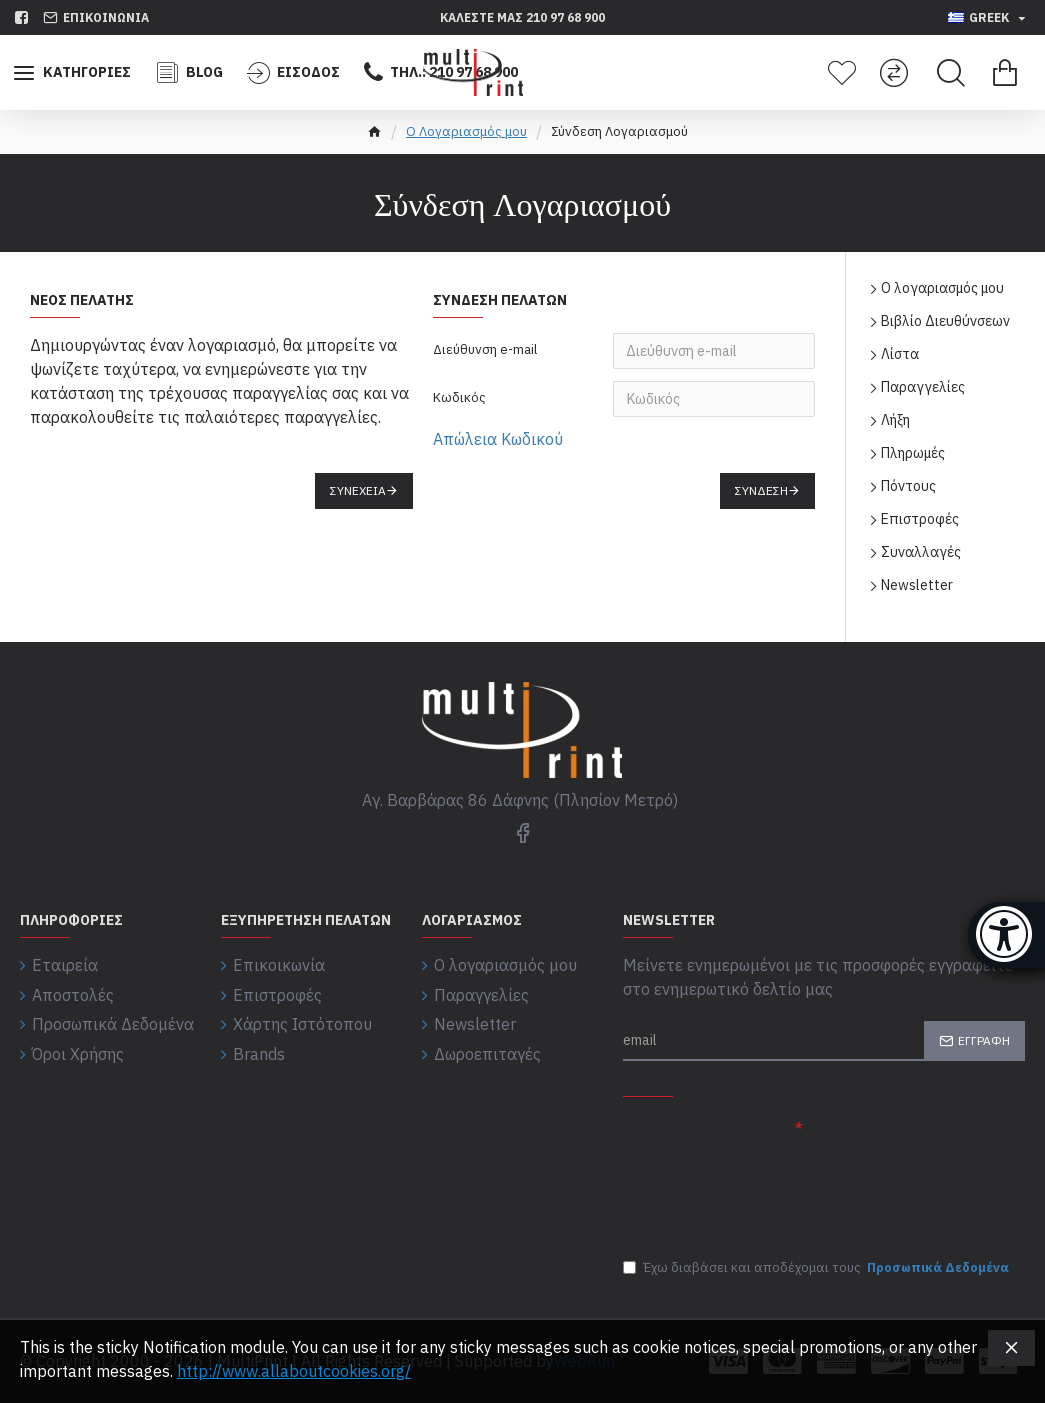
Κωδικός (459, 397)
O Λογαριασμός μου (466, 131)
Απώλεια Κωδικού (498, 439)
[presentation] (763, 1199)
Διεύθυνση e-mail (485, 349)
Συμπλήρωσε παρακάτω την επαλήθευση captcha (698, 1138)
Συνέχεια (358, 490)
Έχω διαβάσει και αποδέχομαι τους (817, 1268)
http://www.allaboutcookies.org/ (294, 1371)
